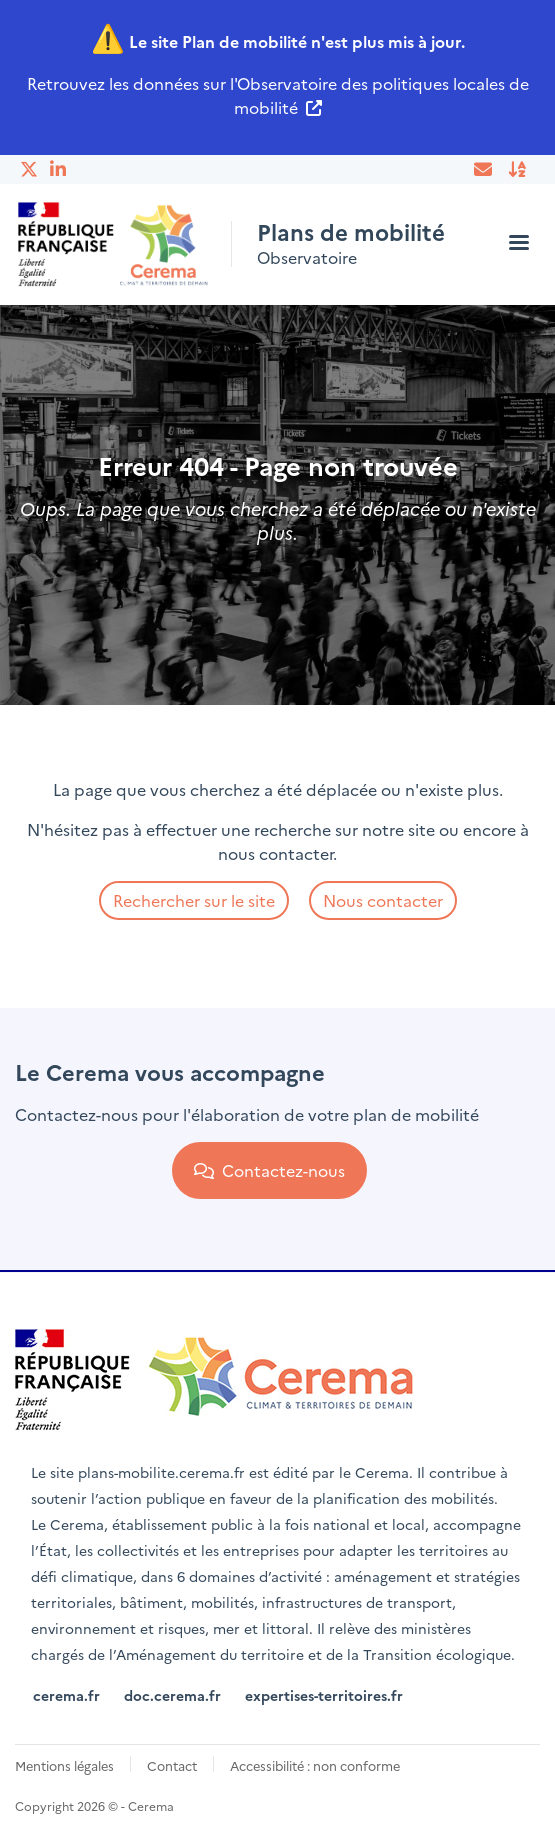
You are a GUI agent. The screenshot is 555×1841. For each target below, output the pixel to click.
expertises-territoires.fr (324, 1695)
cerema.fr (66, 1695)
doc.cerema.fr (172, 1695)
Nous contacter (383, 900)
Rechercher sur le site (194, 900)
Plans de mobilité (351, 232)
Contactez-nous (269, 1170)
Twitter (30, 169)
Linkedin (60, 169)
